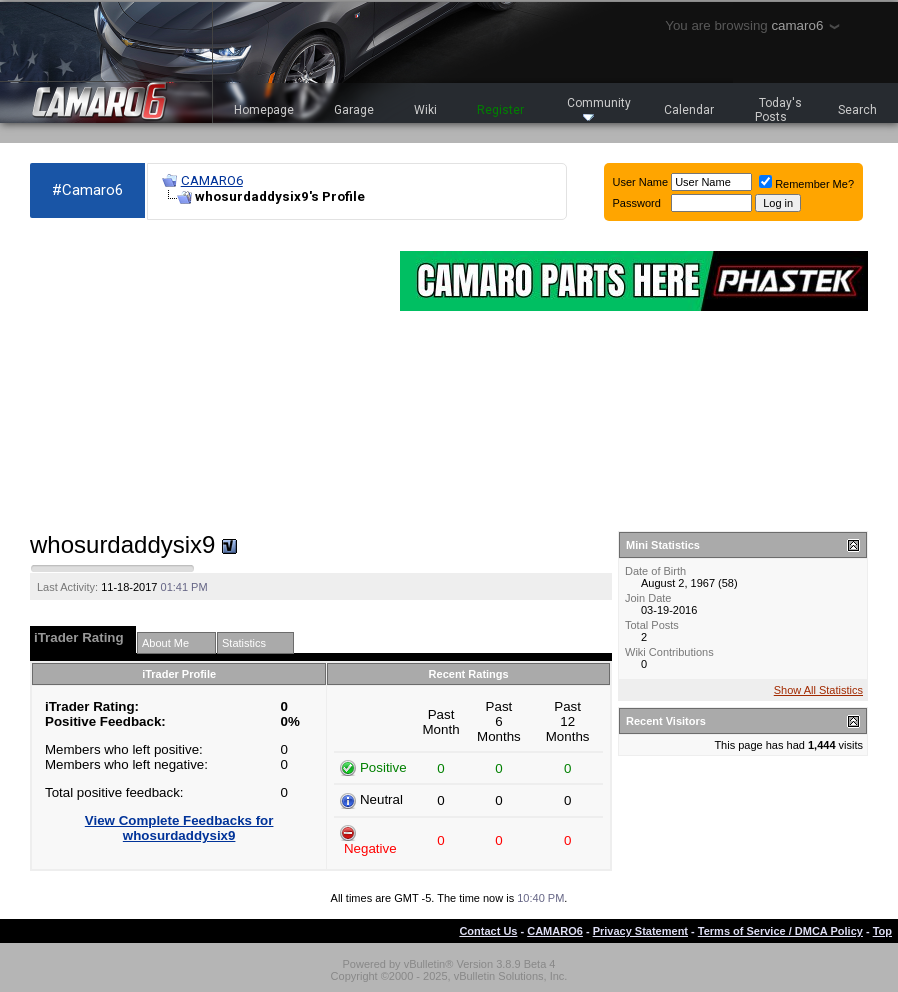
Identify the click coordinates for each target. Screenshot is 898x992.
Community (599, 108)
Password (637, 203)
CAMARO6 (212, 180)
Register (500, 110)
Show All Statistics (818, 690)
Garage (354, 110)
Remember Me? (806, 184)
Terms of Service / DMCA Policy (780, 931)
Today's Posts (779, 110)
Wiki (425, 110)
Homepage (264, 110)
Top (882, 931)
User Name (641, 182)
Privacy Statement (640, 931)
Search (857, 110)
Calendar (689, 110)
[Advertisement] (205, 376)
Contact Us (488, 931)
